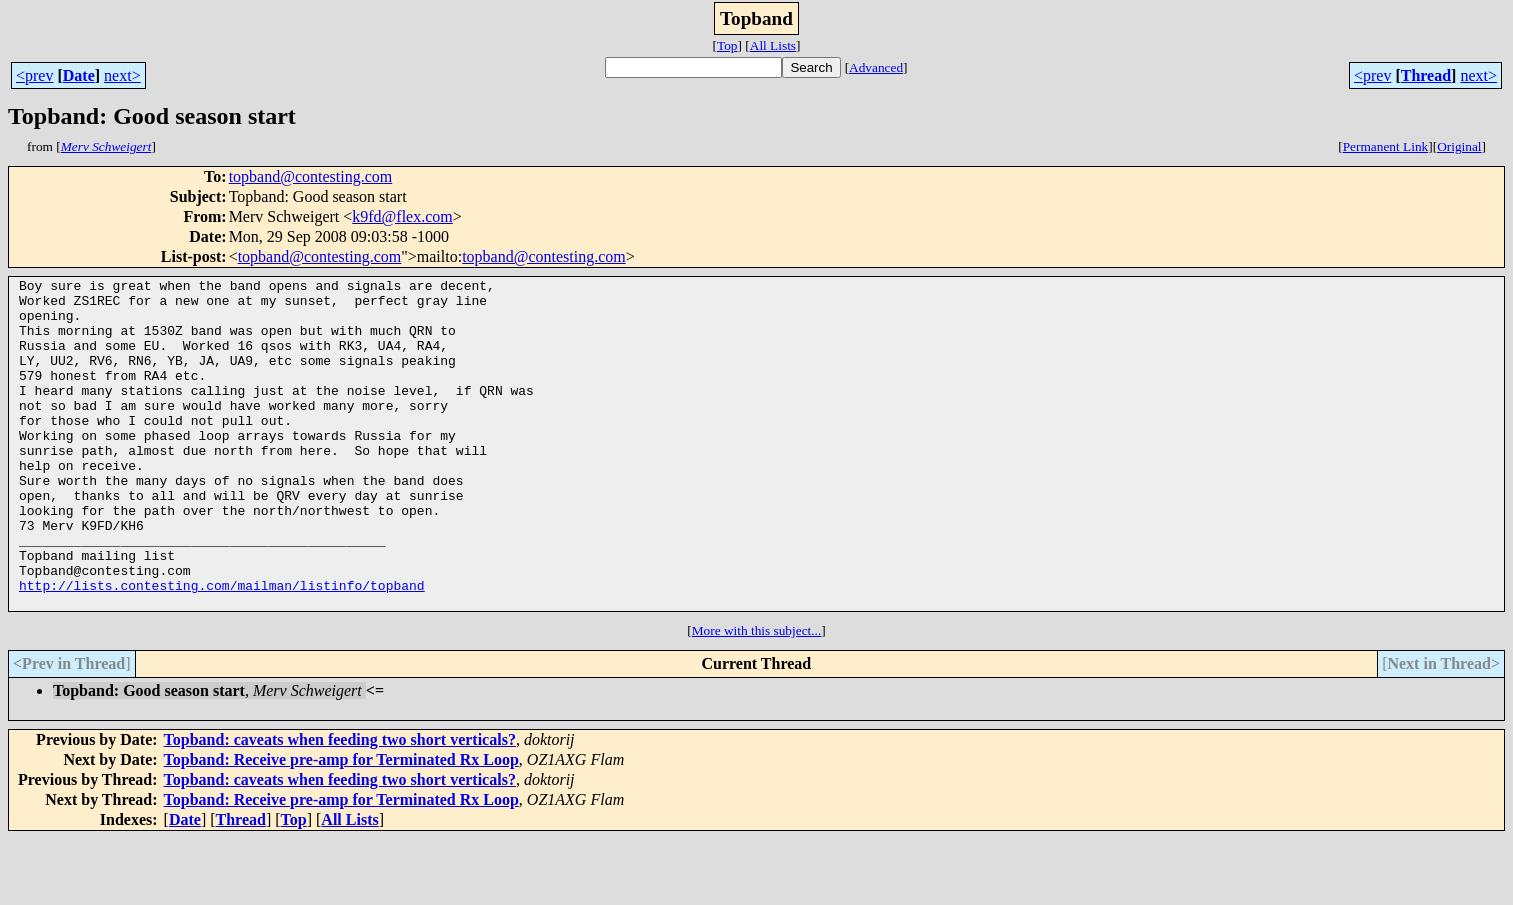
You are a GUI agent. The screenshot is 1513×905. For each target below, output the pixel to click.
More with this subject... (757, 696)
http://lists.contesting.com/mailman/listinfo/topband (222, 648)
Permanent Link (1386, 146)
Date (79, 75)
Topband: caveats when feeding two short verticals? (340, 805)
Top (727, 45)
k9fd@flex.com (402, 216)
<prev (34, 75)
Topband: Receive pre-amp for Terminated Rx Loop (341, 825)
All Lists (773, 45)
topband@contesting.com (311, 176)
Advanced (876, 67)
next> (122, 75)
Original (1459, 146)
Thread (1426, 75)
